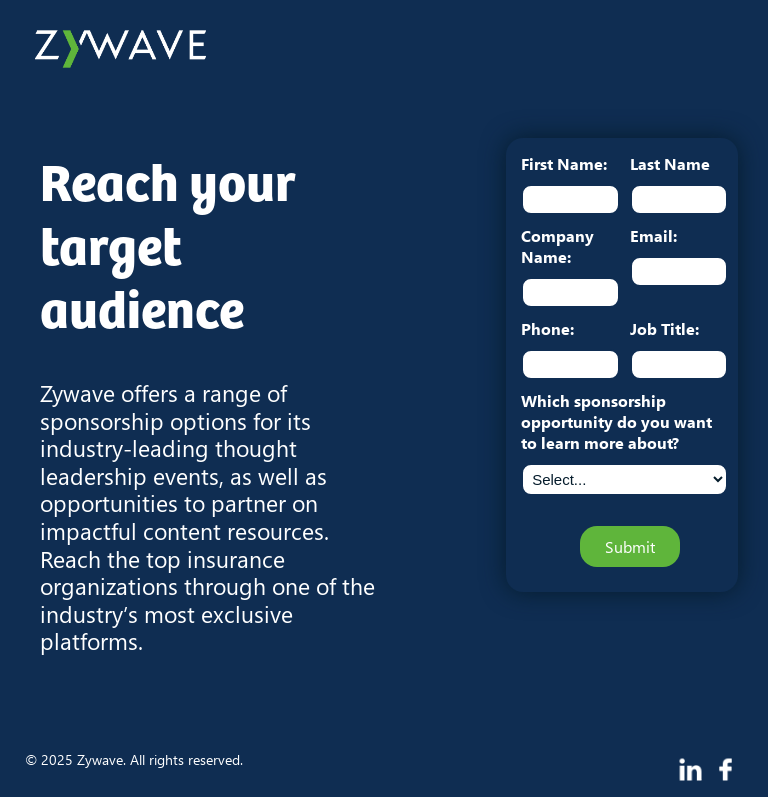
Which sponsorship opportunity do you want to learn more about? (616, 421)
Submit (630, 546)
